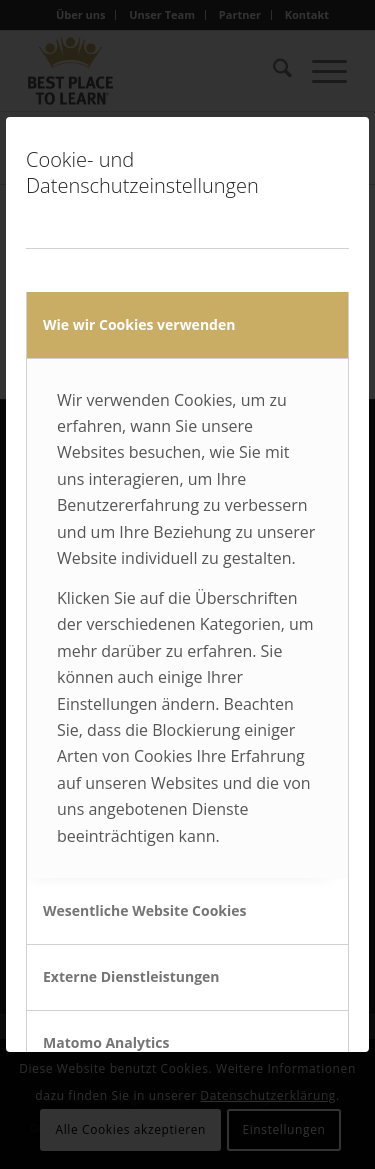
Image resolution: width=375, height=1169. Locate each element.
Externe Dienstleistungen (131, 976)
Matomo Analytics (106, 1042)
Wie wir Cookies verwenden (139, 324)
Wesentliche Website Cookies (145, 910)
